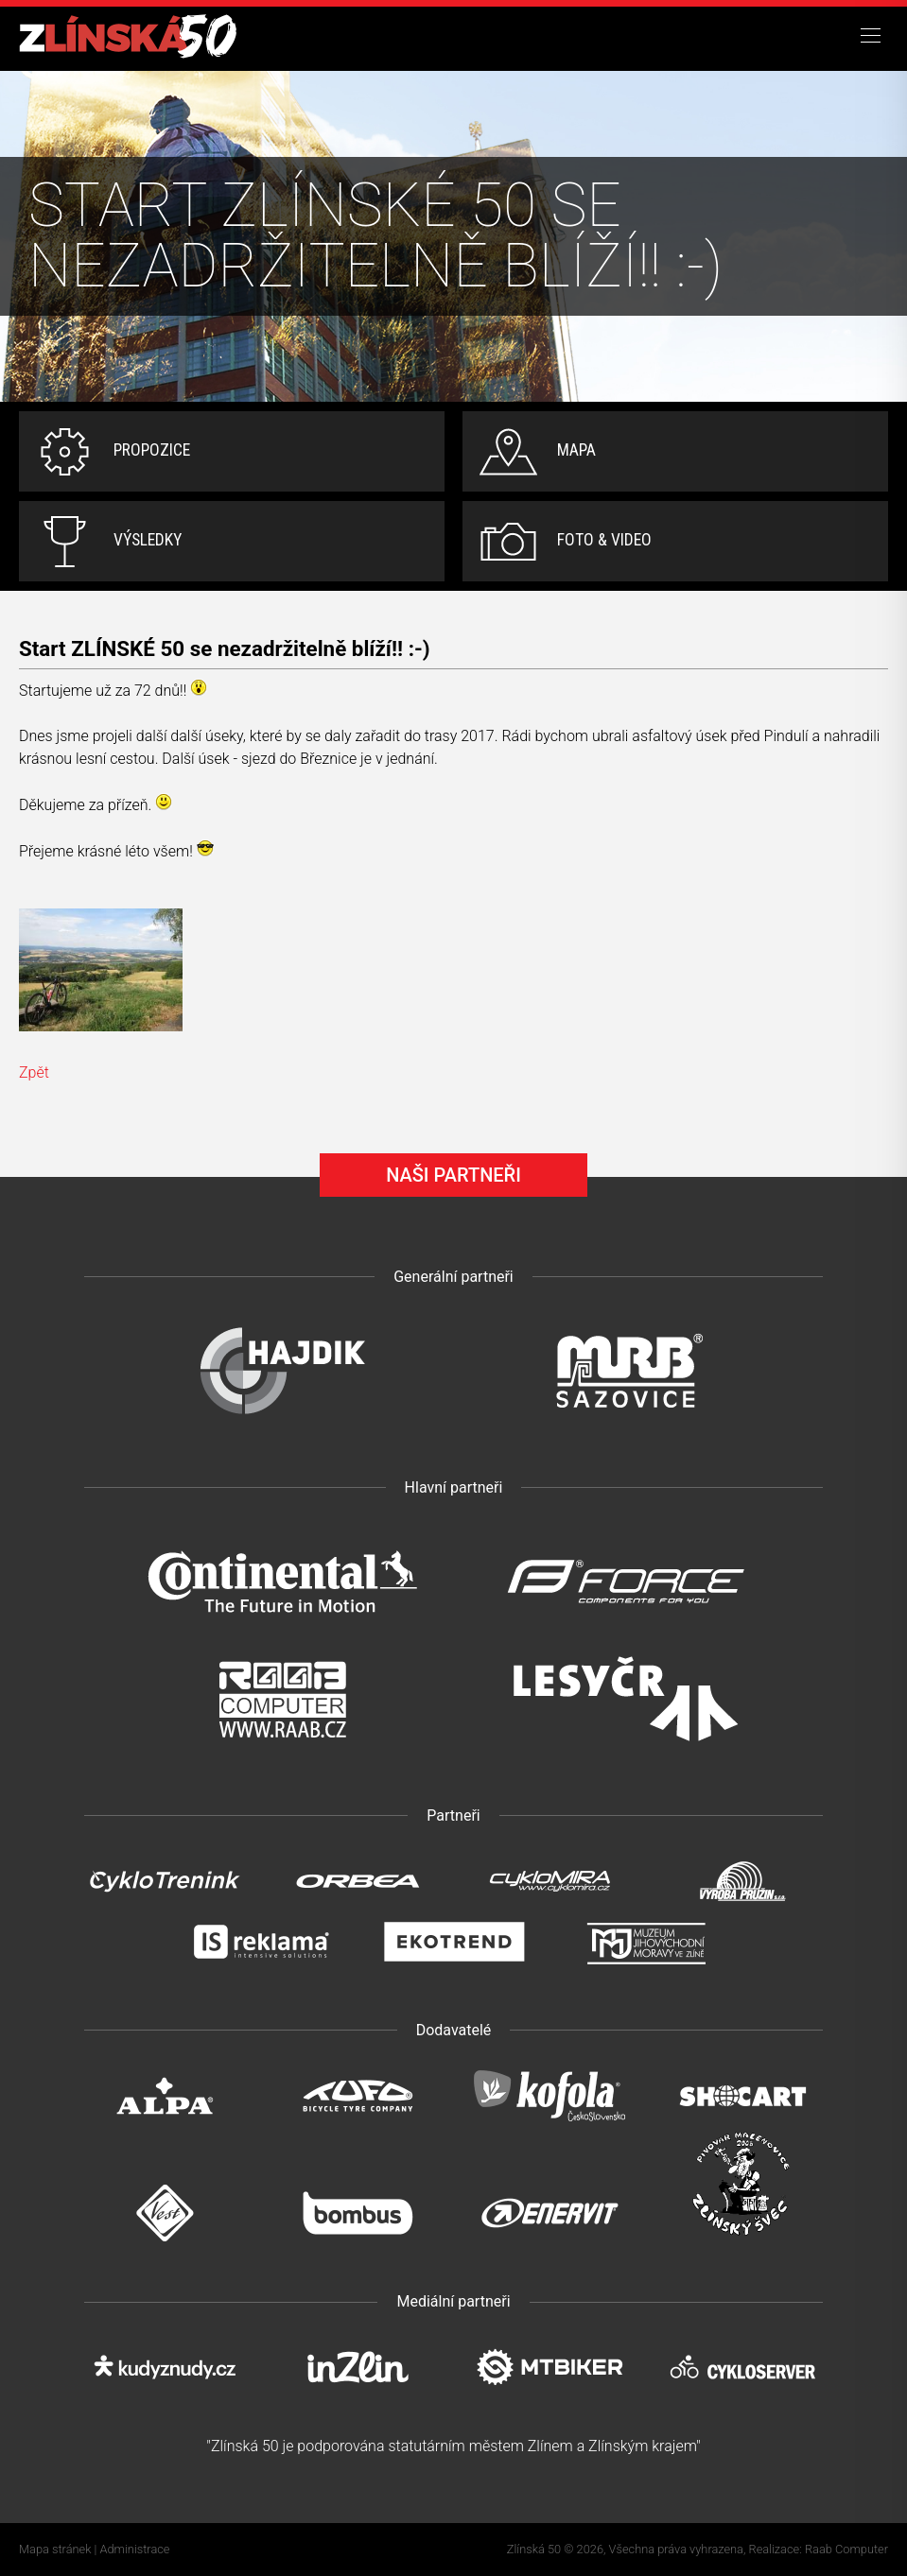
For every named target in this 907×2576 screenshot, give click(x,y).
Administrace (135, 2549)
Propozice (151, 450)
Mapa (576, 450)
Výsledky (147, 539)
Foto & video (604, 539)
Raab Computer (846, 2549)
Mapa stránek (55, 2549)
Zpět (34, 1072)
